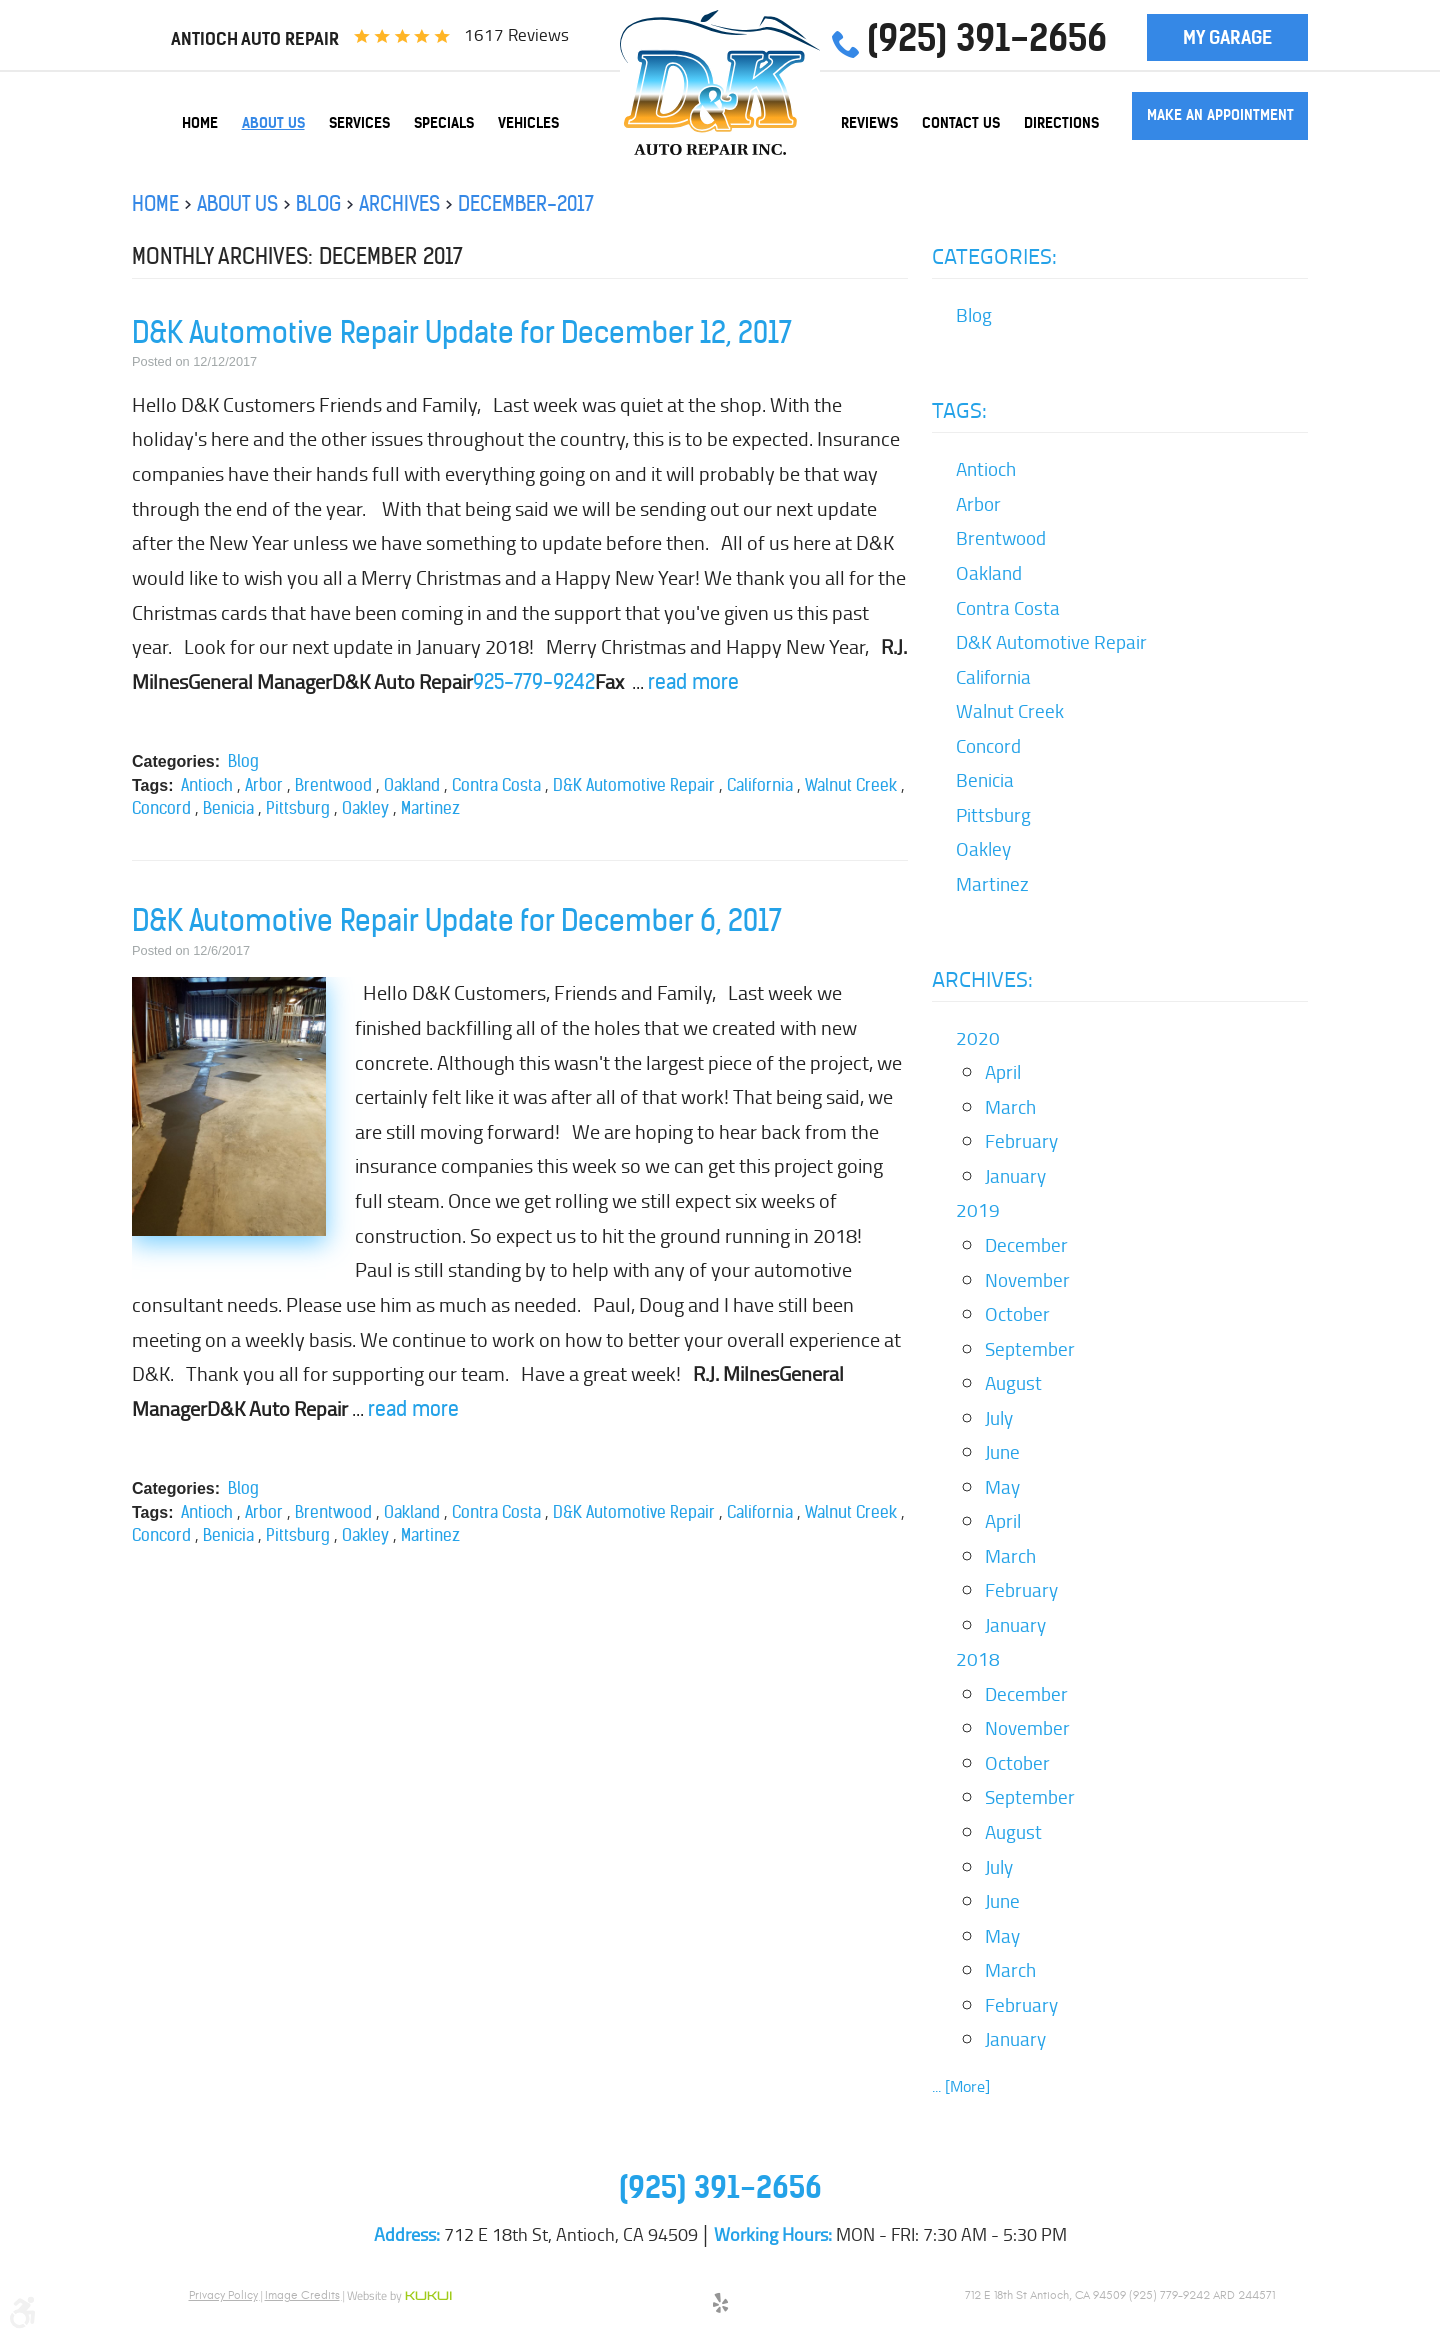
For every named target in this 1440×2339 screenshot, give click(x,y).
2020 (978, 1038)
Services (359, 123)
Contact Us (961, 123)
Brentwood (333, 785)
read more (693, 681)
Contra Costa (496, 785)
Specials (444, 123)
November (1027, 1280)
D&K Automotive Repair (634, 785)
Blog (318, 203)
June (1002, 1452)
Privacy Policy (223, 2295)
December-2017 (526, 203)
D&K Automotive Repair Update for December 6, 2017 (457, 921)
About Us (273, 123)
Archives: (982, 979)
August (1013, 1383)
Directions (1061, 123)
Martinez (430, 808)
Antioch (207, 785)
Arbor (264, 785)
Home (200, 123)
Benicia (228, 808)
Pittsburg (298, 808)
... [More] (961, 2086)
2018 (978, 1659)
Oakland (412, 785)
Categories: (994, 256)
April (1003, 1072)
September (1030, 1349)
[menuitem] (200, 123)
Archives (399, 203)
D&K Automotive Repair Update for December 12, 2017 (462, 333)
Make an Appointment (1220, 115)
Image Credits (302, 2295)
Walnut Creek (851, 785)
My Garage (1227, 37)
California (760, 785)
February (1021, 1141)
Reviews (869, 123)
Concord (161, 808)
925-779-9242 (534, 681)
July (999, 1418)
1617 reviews (516, 35)
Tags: (959, 410)
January (1015, 1176)
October (1017, 1314)
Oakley (365, 808)
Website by (399, 2297)
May (1002, 1487)
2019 (978, 1210)
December (1026, 1245)
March (1010, 1107)
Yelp (720, 2306)
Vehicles (528, 123)
